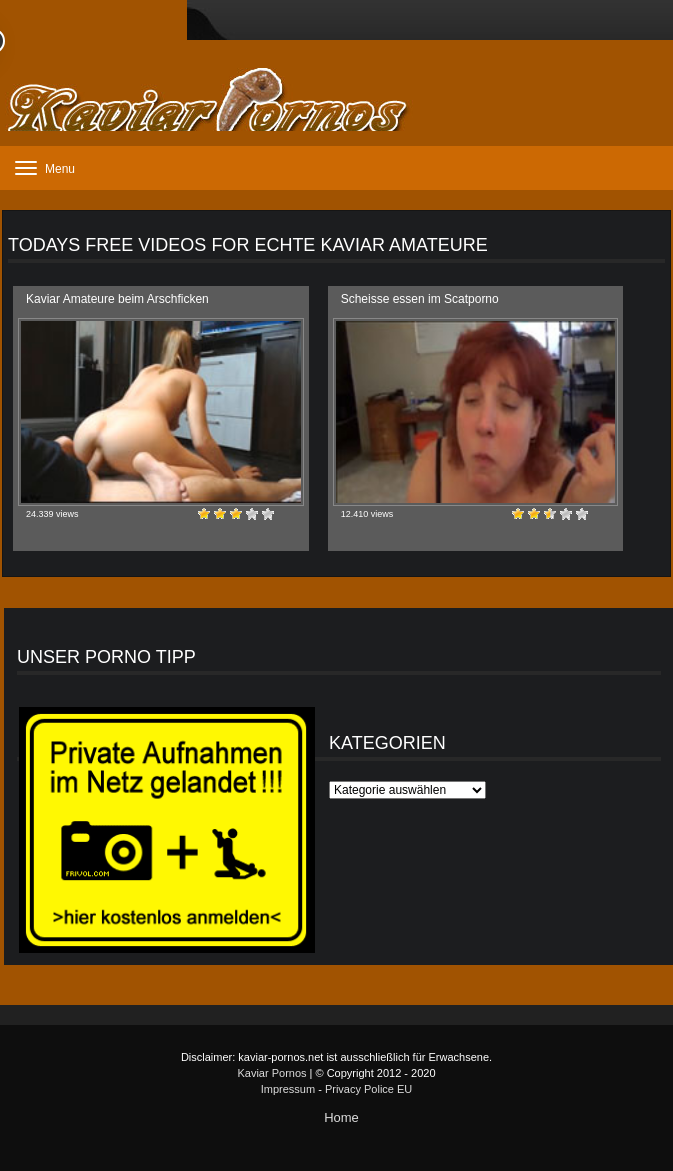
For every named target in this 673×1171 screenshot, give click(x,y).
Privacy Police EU (368, 1089)
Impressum (288, 1089)
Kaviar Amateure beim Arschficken (117, 299)
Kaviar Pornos (271, 1073)
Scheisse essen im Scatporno (420, 299)
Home (341, 1117)
